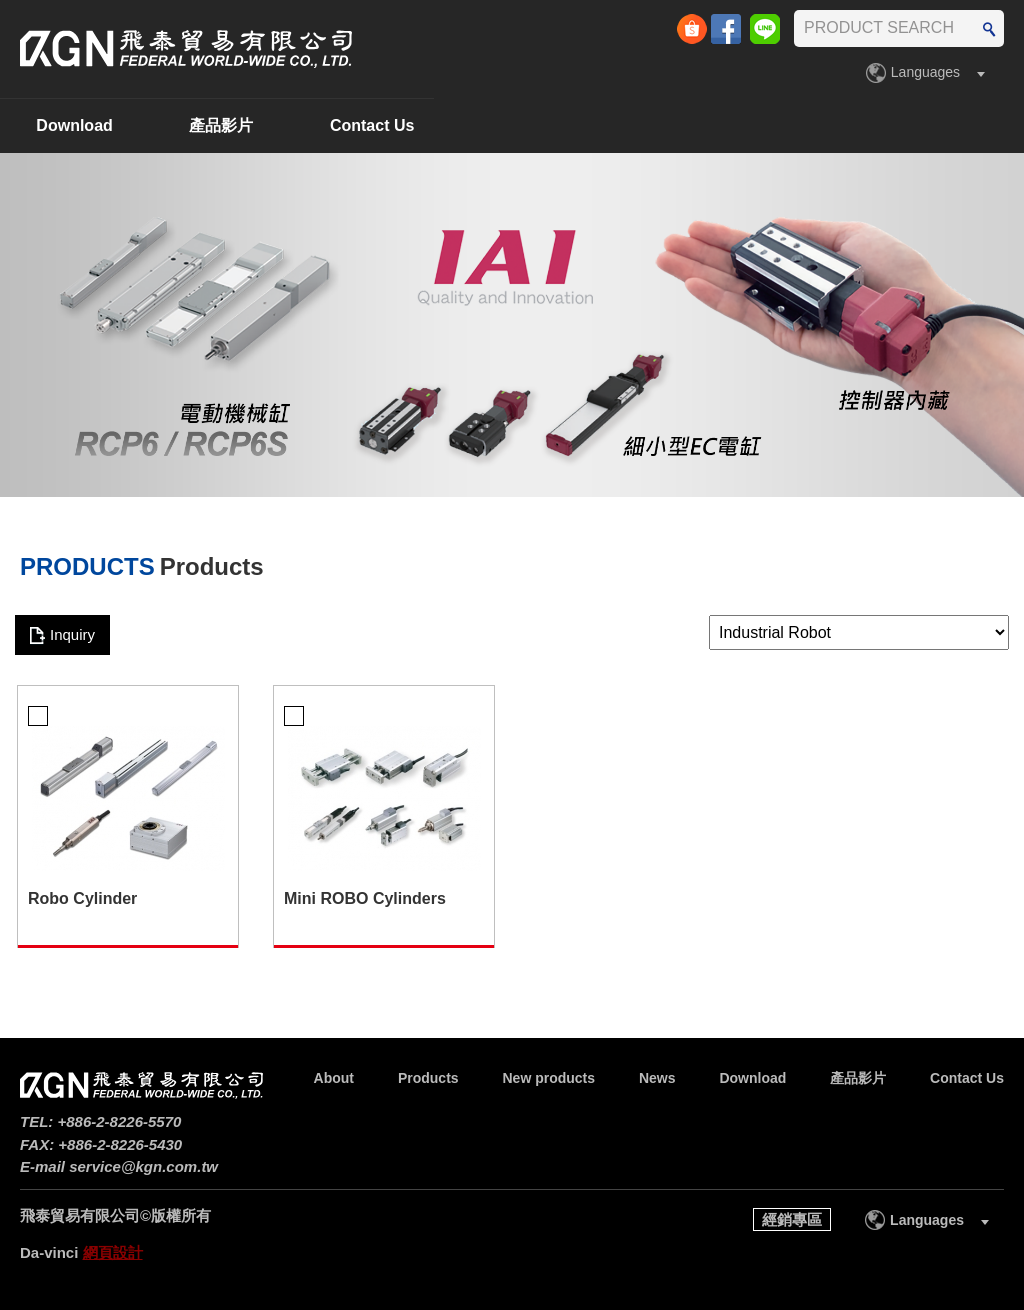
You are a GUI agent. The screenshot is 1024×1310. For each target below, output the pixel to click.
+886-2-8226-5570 (120, 1121)
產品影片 (811, 125)
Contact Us (962, 125)
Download (664, 125)
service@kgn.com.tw (143, 1166)
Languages (925, 72)
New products (378, 125)
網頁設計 (113, 1252)
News (529, 125)
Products (213, 125)
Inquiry (72, 634)
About (80, 125)
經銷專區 (792, 1219)
